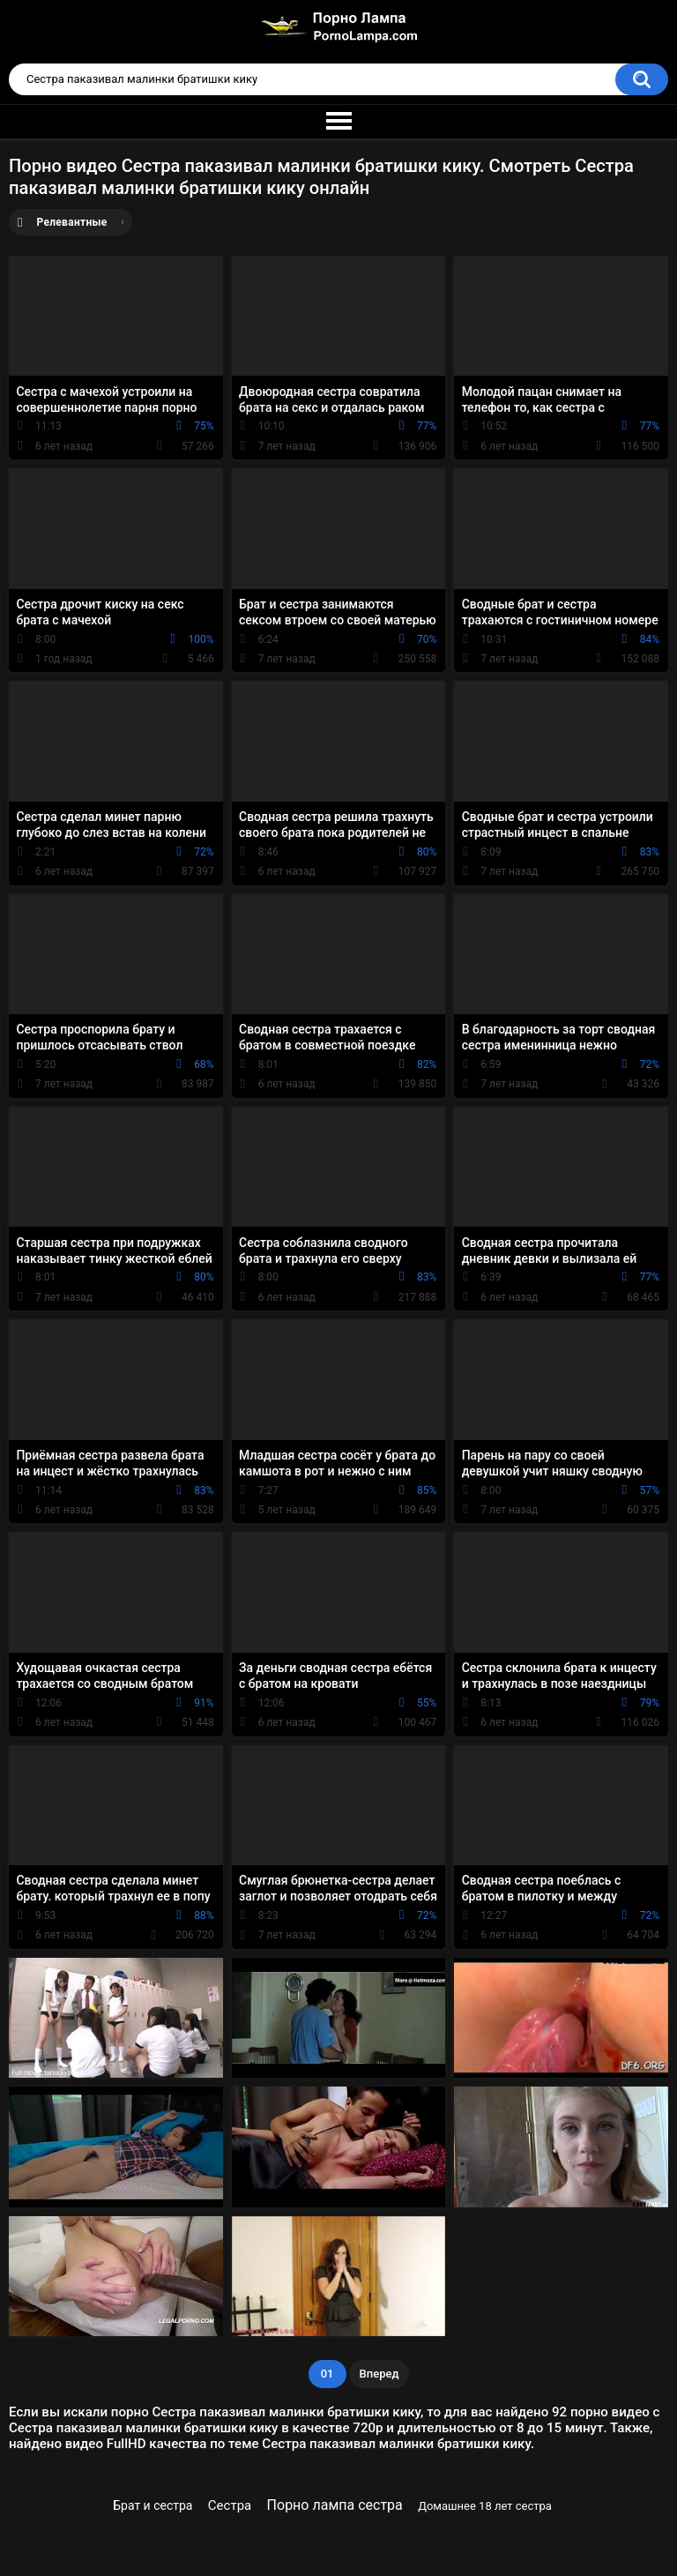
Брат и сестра (152, 2505)
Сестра (229, 2505)
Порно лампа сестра (335, 2505)
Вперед (379, 2373)
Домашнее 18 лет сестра (485, 2506)
